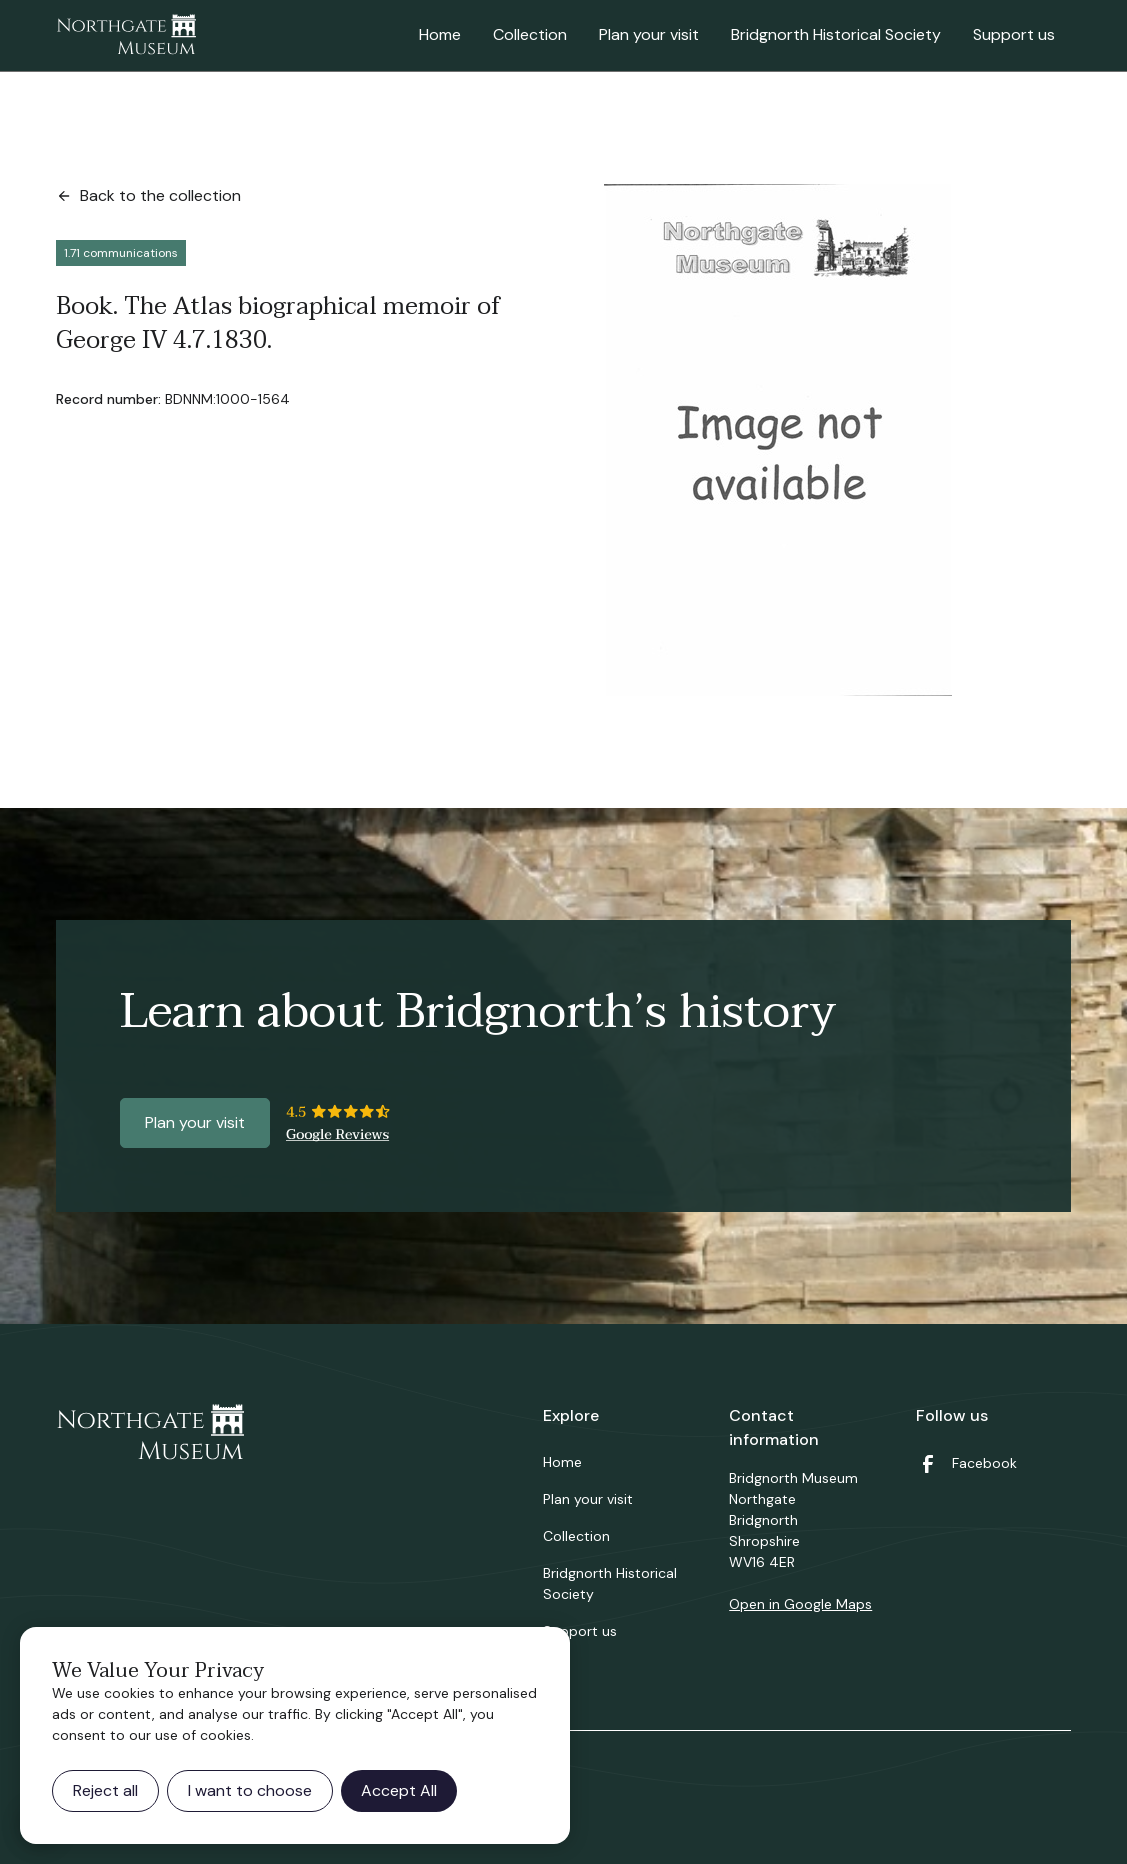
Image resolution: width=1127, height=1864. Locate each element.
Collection (530, 34)
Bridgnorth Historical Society (836, 34)
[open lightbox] (778, 440)
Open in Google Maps (800, 1604)
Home (440, 34)
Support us (1014, 34)
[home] (126, 36)
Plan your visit (649, 34)
